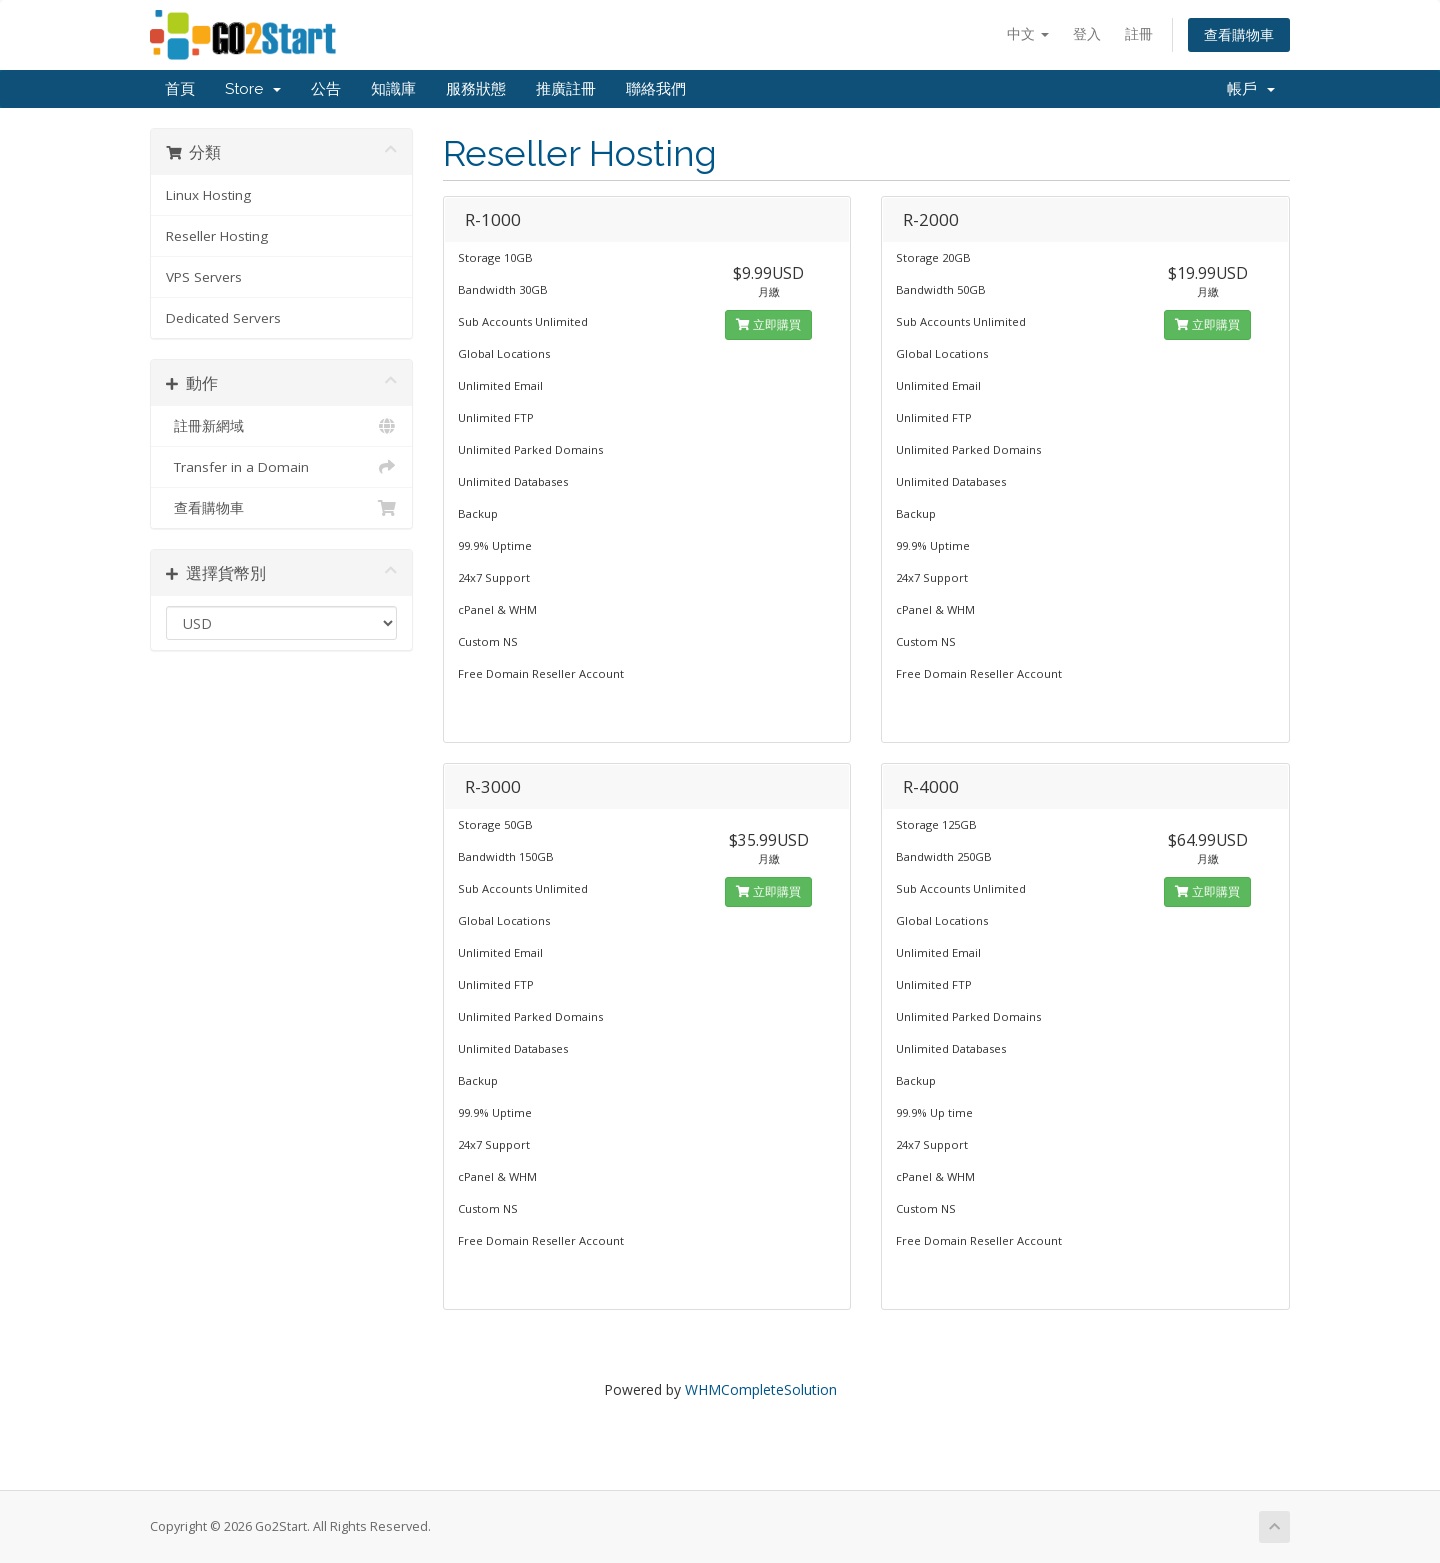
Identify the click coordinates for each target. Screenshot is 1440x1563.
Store (253, 89)
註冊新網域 (281, 426)
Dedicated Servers (223, 318)
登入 (1087, 33)
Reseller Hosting (217, 236)
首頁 (180, 89)
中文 (1028, 33)
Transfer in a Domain (281, 467)
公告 (326, 89)
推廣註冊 (566, 89)
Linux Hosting (208, 195)
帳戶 (1251, 89)
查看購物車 (1239, 34)
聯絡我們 (656, 89)
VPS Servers (204, 277)
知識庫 (393, 89)
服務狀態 (476, 89)
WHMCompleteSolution (761, 1389)
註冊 (1139, 33)
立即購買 (768, 324)
